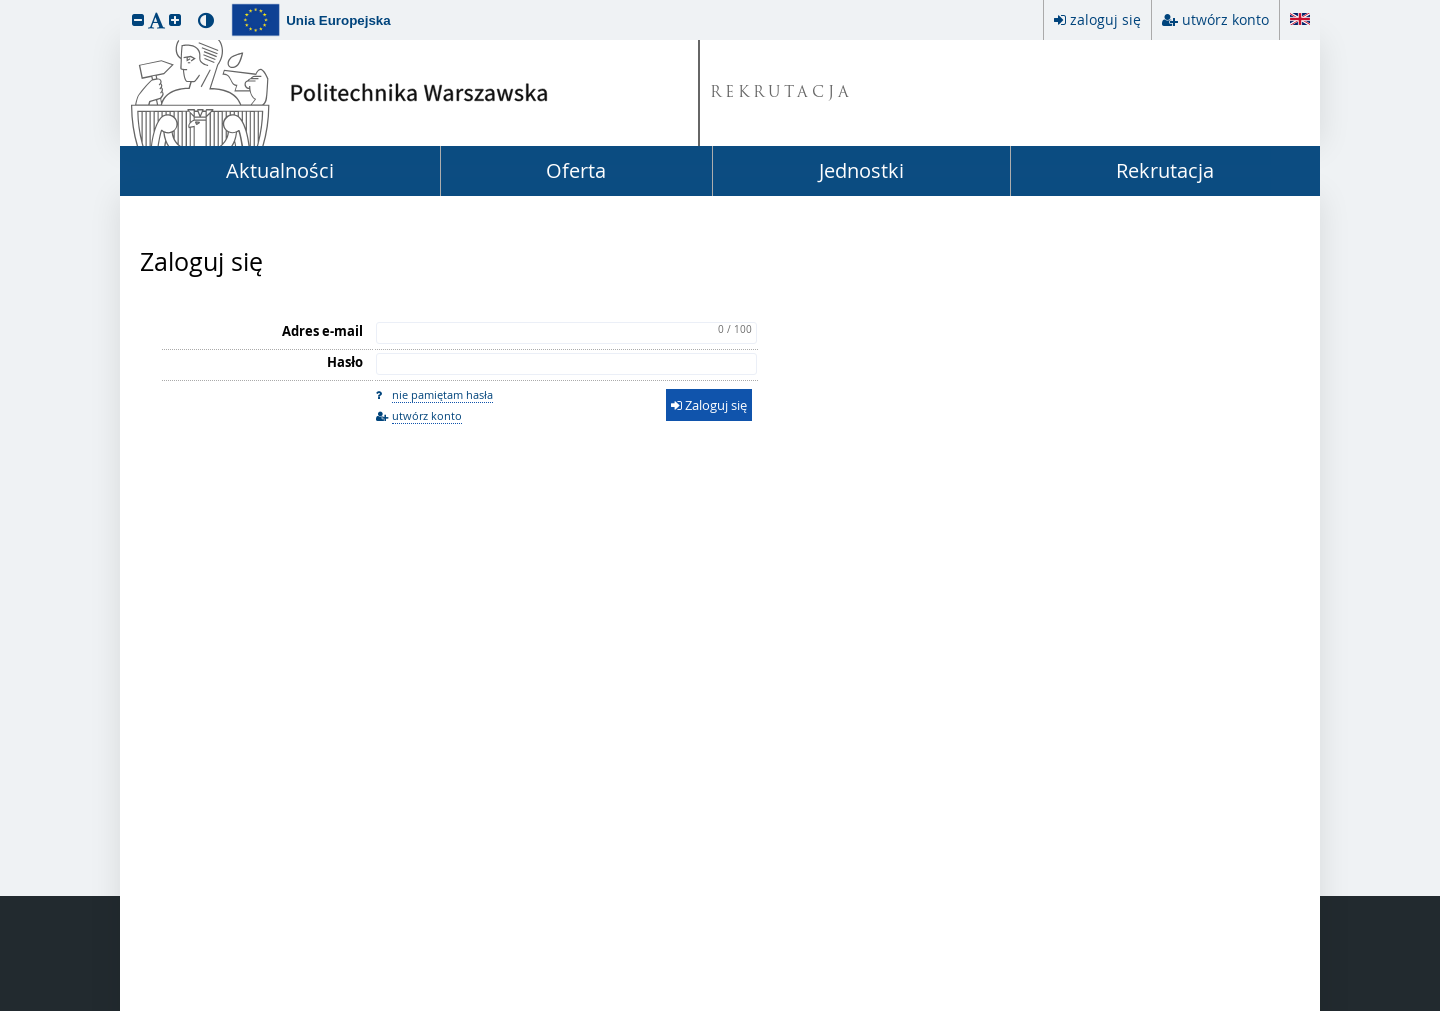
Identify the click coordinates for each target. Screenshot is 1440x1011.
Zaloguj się (201, 262)
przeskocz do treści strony (5, 5)
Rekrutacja (1165, 170)
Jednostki (861, 170)
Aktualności (280, 170)
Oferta (576, 170)
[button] (138, 19)
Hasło (345, 362)
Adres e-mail (322, 331)
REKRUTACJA (781, 93)
